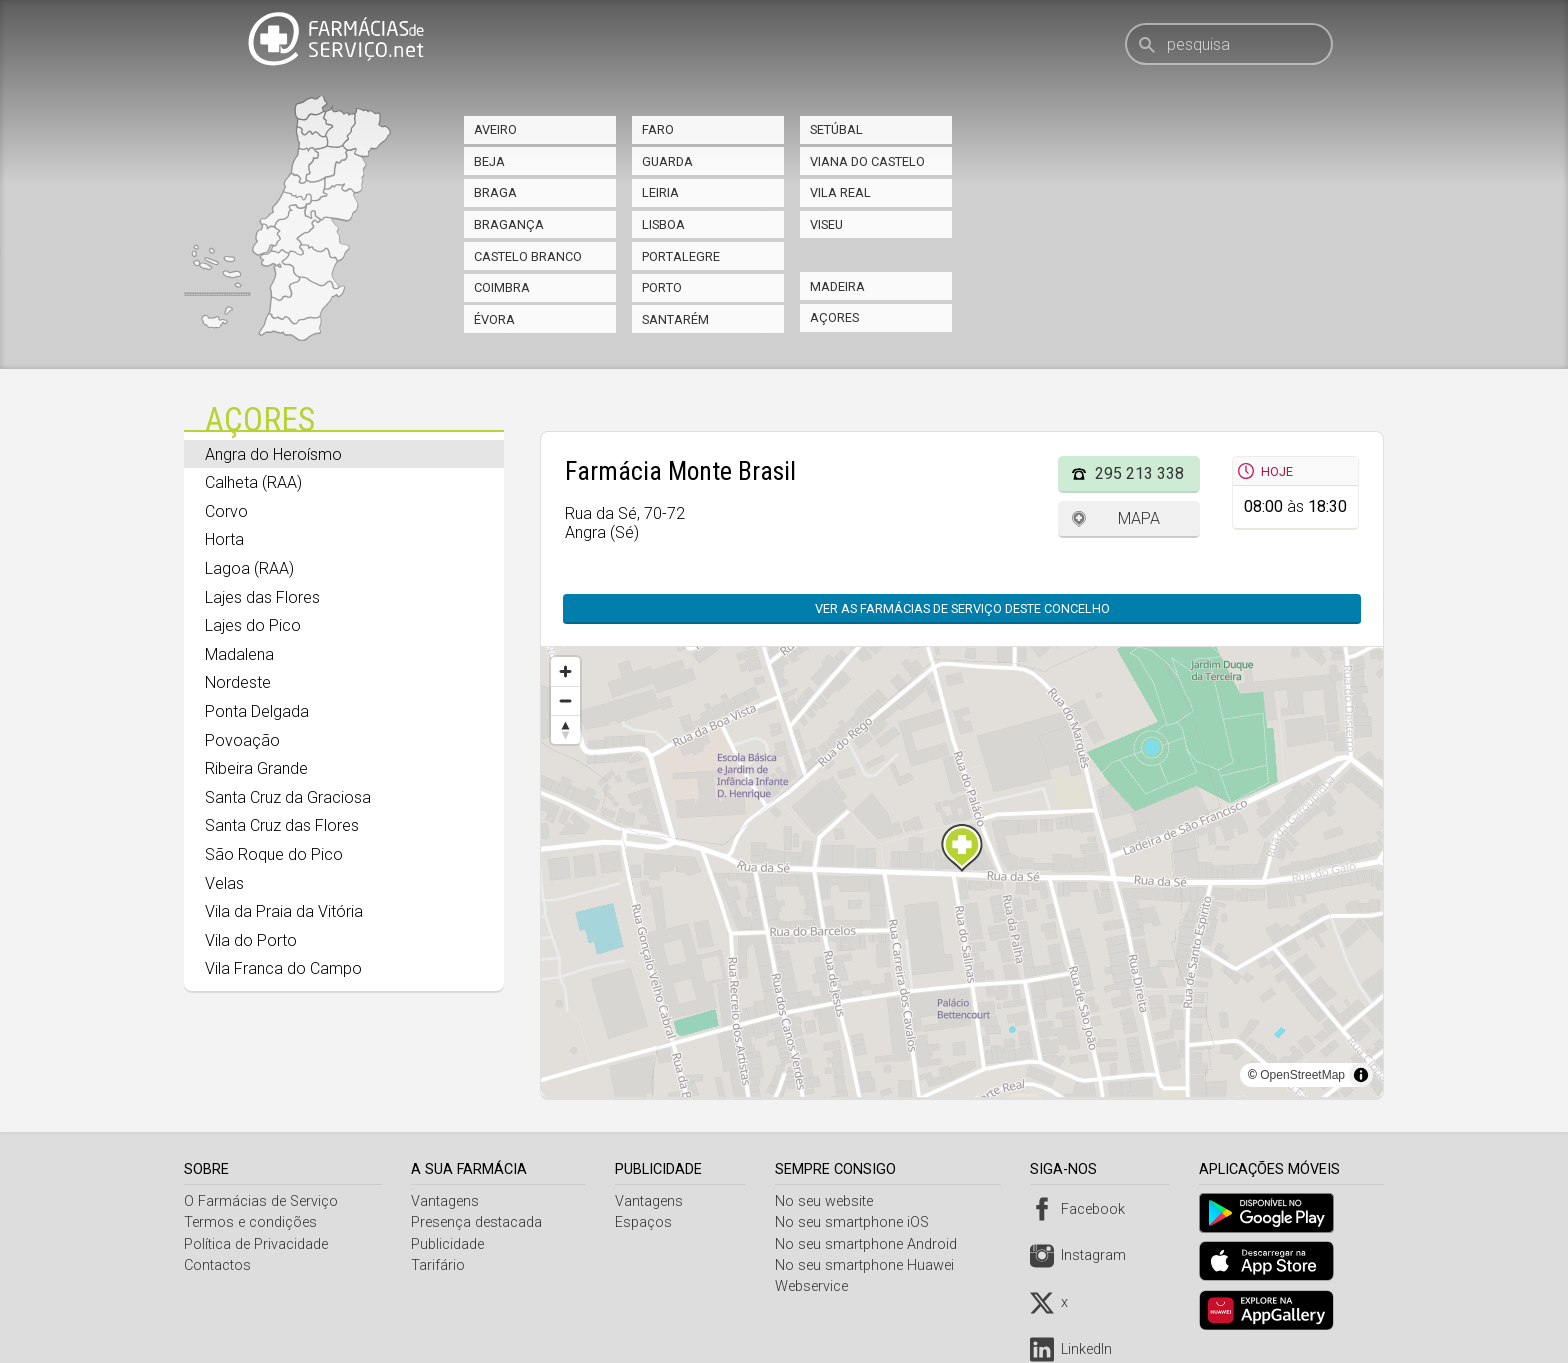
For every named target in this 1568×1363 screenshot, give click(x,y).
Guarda (667, 161)
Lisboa (663, 224)
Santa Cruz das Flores (282, 825)
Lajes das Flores (262, 597)
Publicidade (449, 1244)
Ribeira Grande (256, 768)
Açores (834, 317)
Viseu (826, 224)
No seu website (829, 1201)
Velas (224, 883)
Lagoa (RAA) (249, 568)
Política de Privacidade (256, 1244)
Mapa (1139, 518)
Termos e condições (250, 1222)
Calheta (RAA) (253, 482)
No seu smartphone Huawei (869, 1265)
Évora (494, 319)
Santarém (675, 319)
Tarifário (440, 1265)
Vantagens (447, 1201)
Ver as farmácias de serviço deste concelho (962, 608)
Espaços (646, 1222)
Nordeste (238, 682)
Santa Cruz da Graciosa (288, 797)
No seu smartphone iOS (857, 1222)
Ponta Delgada (257, 711)
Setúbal (836, 129)
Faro (658, 129)
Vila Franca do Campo (283, 968)
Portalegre (681, 256)
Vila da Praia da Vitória (284, 911)
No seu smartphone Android (871, 1244)
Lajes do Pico (253, 625)
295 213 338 (1139, 473)
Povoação (242, 740)
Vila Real (840, 192)
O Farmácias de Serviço (261, 1201)
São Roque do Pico (274, 854)
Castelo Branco (528, 256)
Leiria (660, 192)
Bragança (509, 224)
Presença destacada (478, 1222)
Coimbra (502, 287)
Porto (662, 287)
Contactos (217, 1265)
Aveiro (495, 129)
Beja (489, 161)
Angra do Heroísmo (273, 454)
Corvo (226, 511)
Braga (495, 192)
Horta (224, 539)
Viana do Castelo (867, 161)
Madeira (837, 286)
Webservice (816, 1286)
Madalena (239, 654)
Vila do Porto (251, 940)
